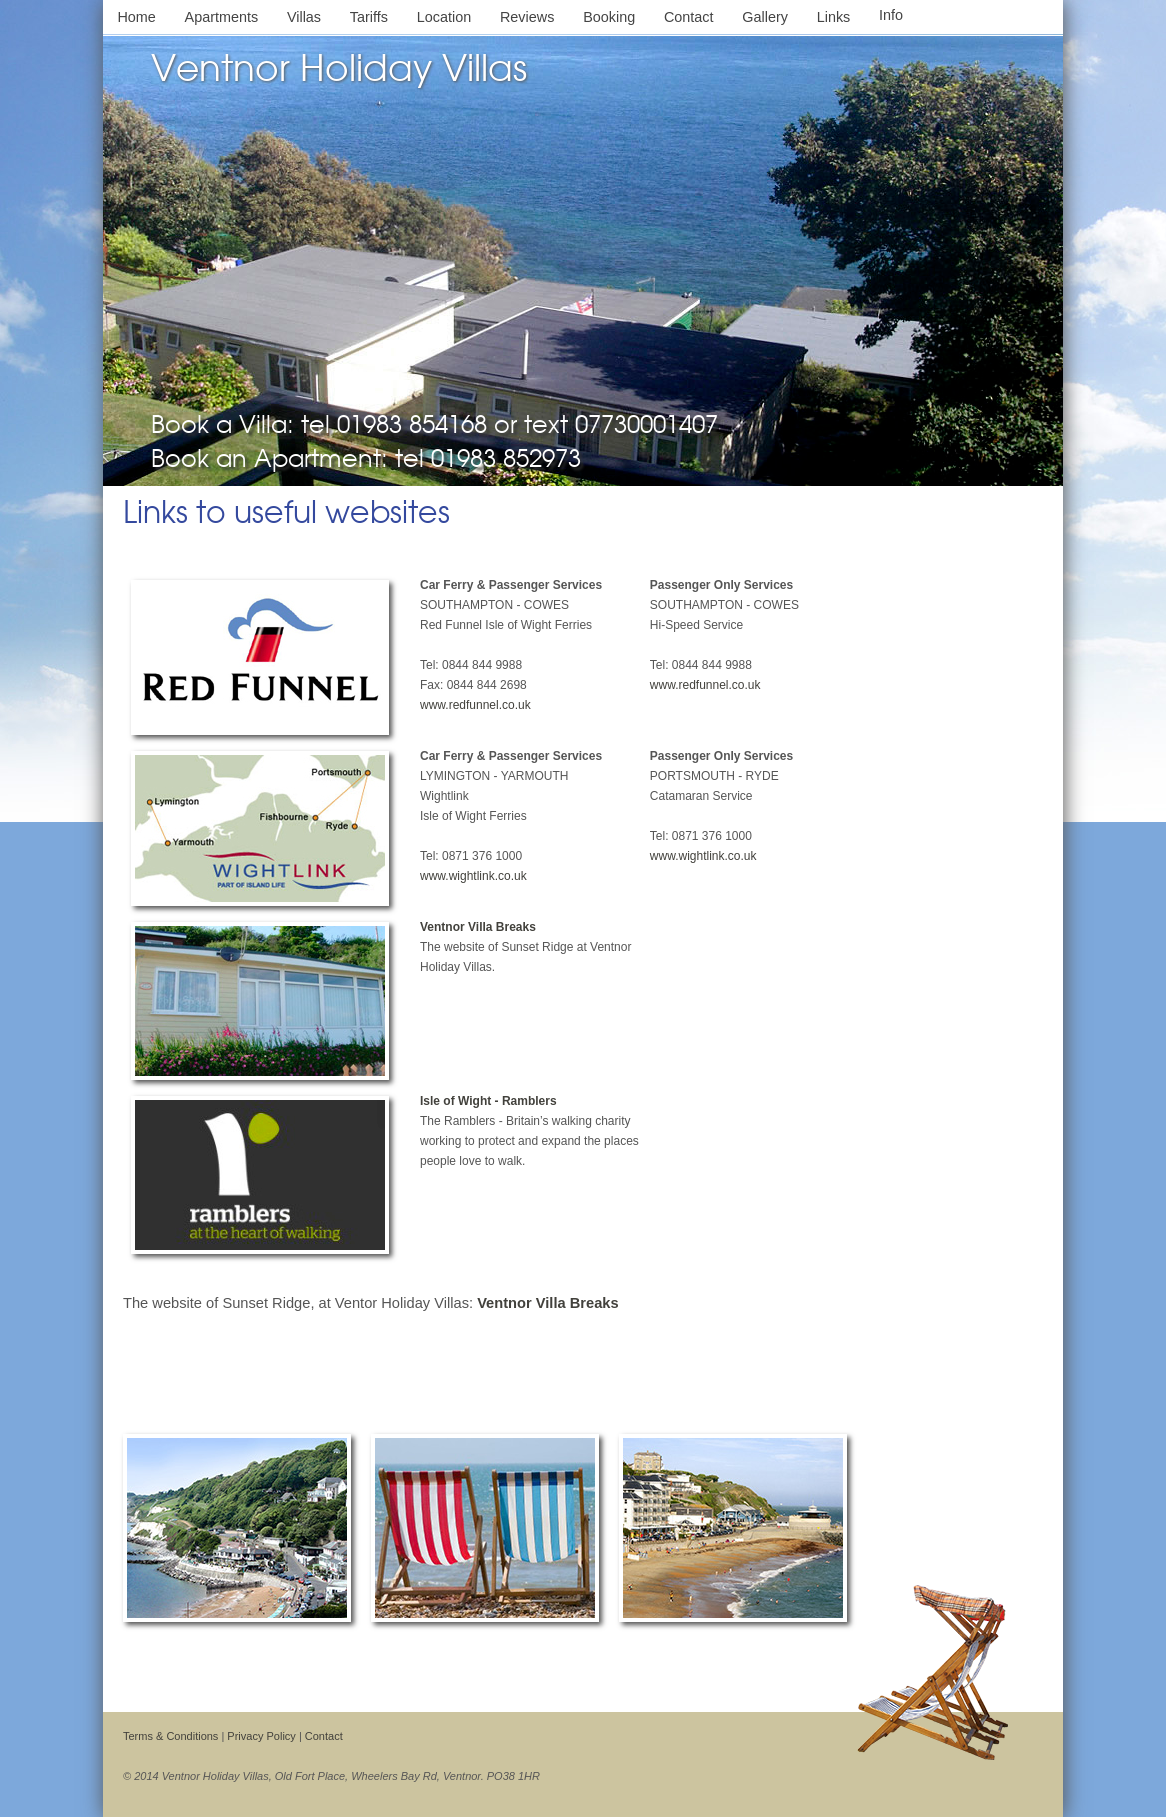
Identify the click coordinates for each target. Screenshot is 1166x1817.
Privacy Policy (261, 1736)
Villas (304, 17)
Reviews (527, 17)
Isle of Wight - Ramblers (488, 1101)
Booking (609, 17)
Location (444, 17)
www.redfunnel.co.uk (475, 705)
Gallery (765, 17)
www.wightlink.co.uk (473, 876)
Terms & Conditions (170, 1736)
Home (136, 17)
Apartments (222, 17)
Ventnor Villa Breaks (478, 927)
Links (834, 17)
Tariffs (369, 17)
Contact (689, 17)
